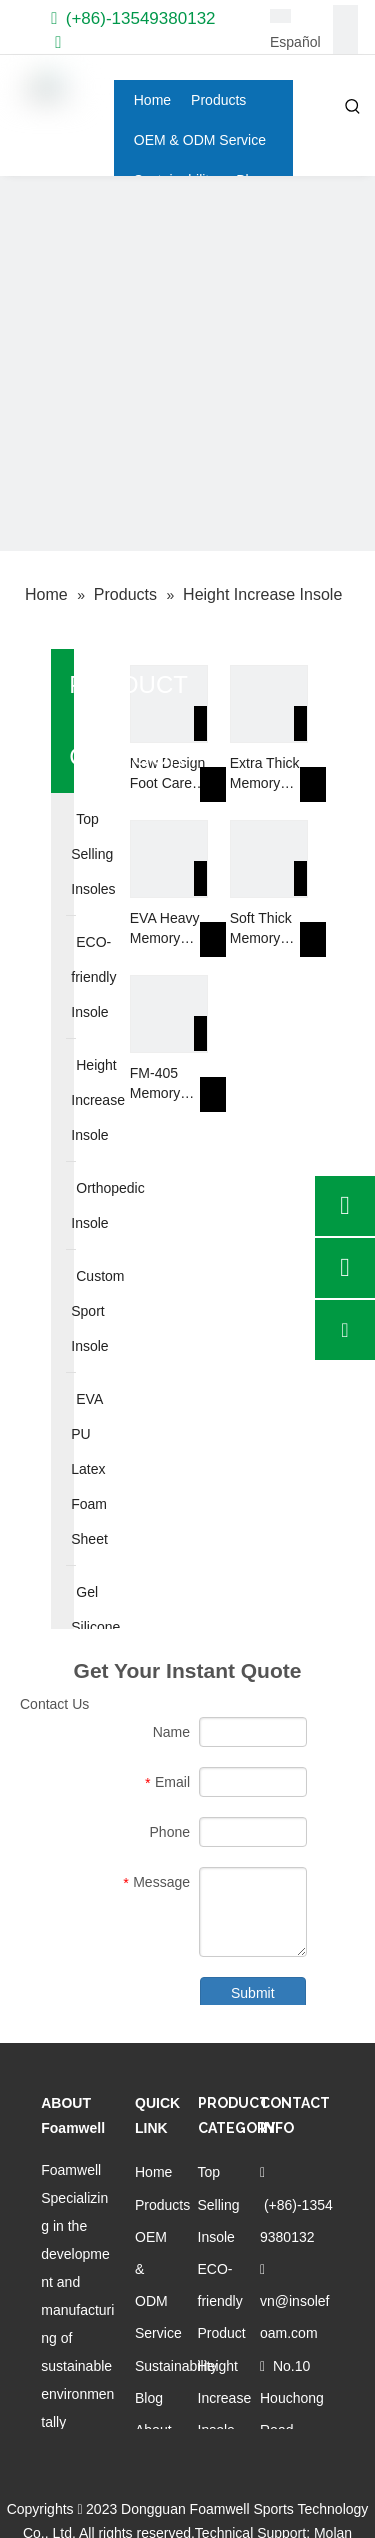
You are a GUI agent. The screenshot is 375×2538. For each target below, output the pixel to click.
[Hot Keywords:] (353, 107)
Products (162, 2205)
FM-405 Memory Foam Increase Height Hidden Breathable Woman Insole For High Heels (164, 1084)
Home (153, 2172)
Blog (149, 2398)
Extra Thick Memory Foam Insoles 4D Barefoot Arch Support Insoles (265, 774)
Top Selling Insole (219, 2204)
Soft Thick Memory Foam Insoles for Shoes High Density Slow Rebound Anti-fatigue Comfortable (268, 929)
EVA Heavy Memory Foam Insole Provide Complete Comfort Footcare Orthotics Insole (168, 929)
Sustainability (176, 2366)
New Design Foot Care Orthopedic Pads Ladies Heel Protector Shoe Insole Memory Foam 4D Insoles (168, 774)
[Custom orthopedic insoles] (187, 363)
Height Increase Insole (225, 2398)
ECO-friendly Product (222, 2301)
